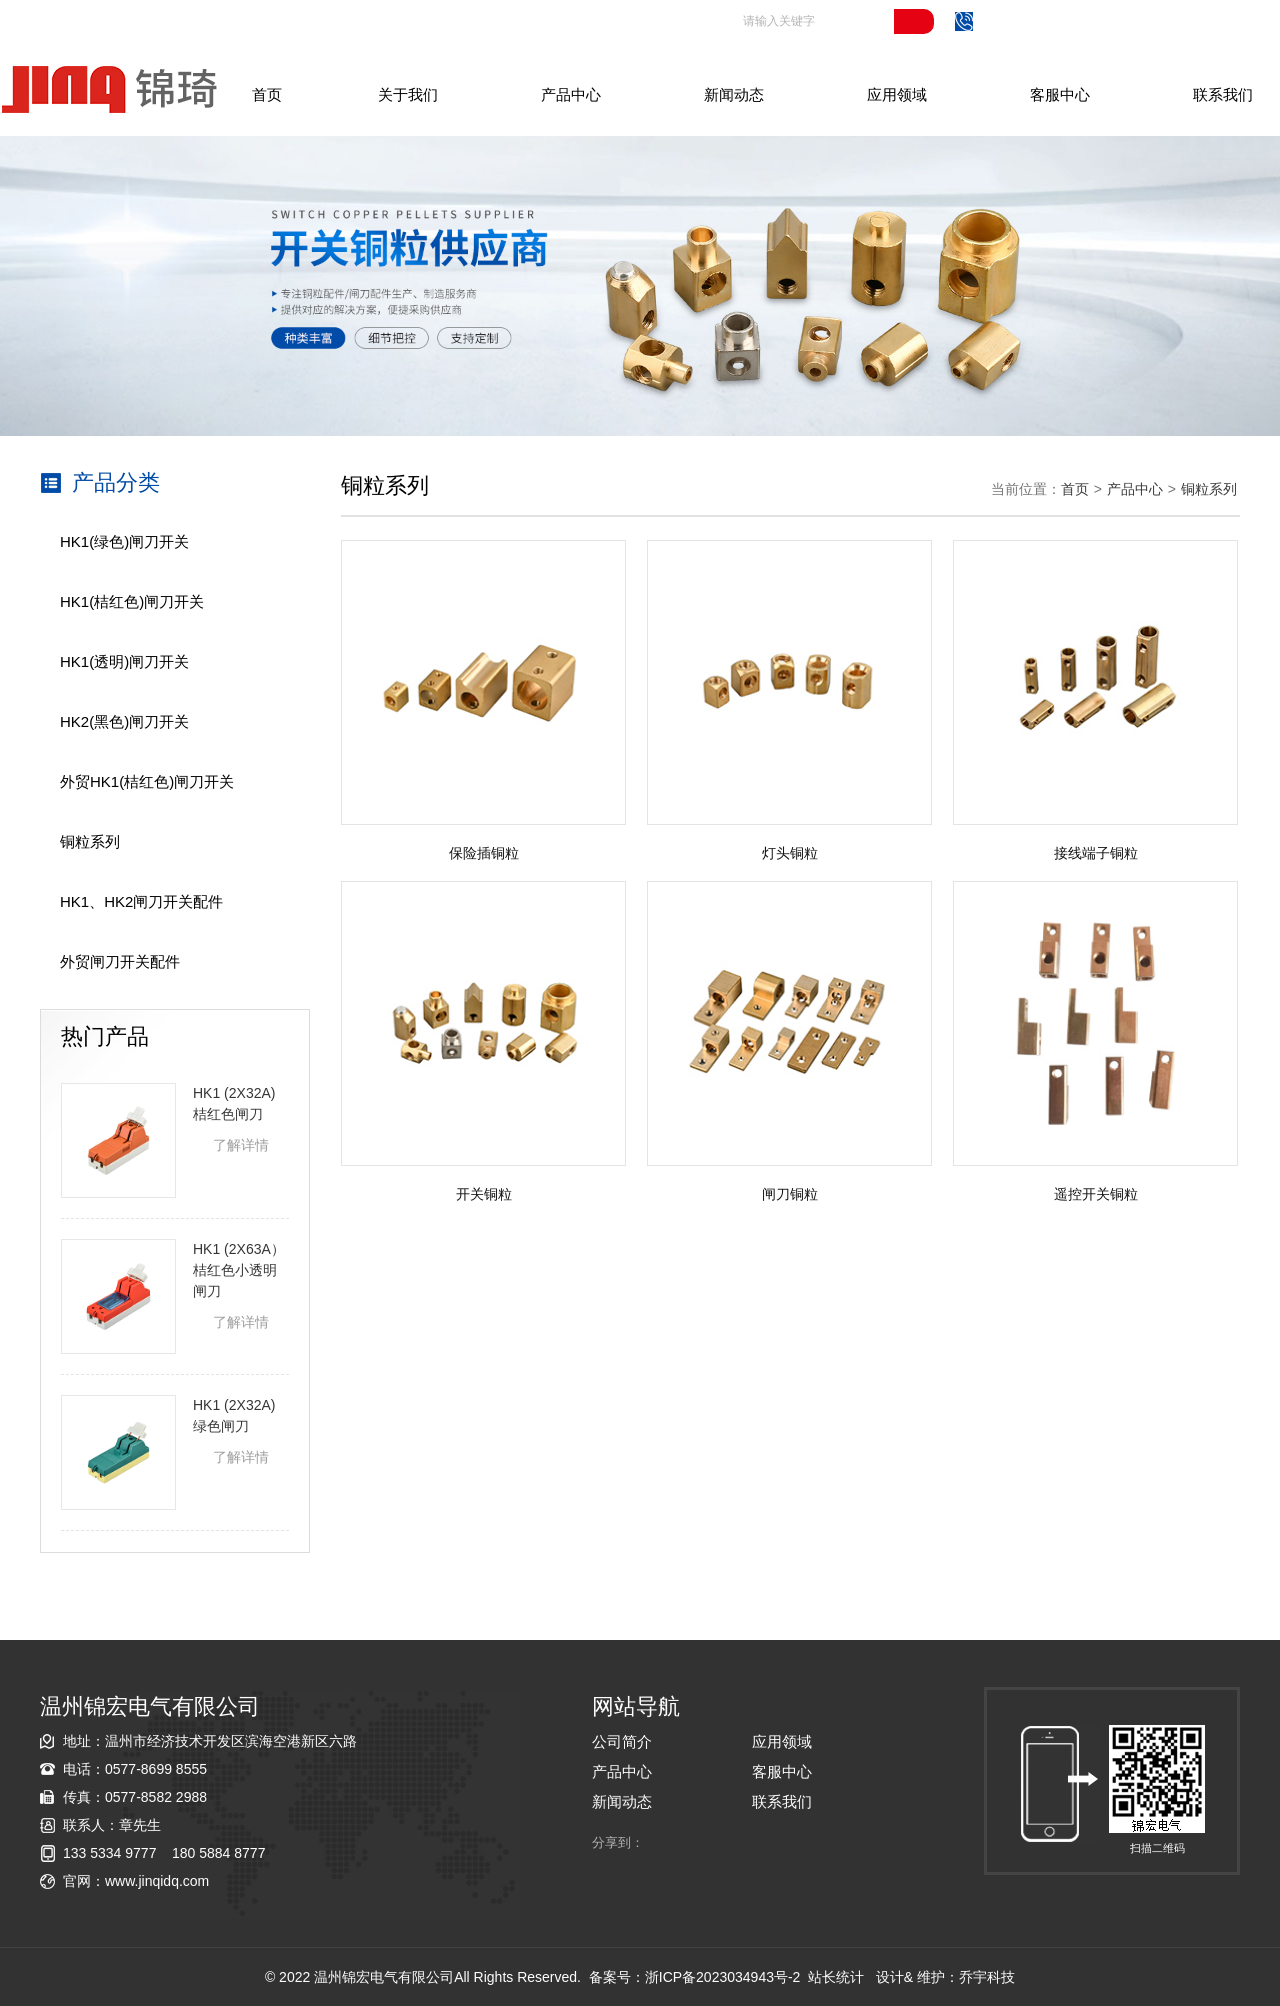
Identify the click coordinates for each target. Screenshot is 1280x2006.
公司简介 (622, 1741)
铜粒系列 (90, 841)
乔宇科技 (987, 1977)
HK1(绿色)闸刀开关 (124, 541)
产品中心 (571, 94)
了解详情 (241, 1145)
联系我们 (1223, 94)
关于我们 (408, 94)
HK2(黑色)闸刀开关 (124, 721)
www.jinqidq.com (157, 1881)
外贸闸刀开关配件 (120, 961)
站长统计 (836, 1977)
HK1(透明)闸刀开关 (124, 661)
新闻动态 (734, 94)
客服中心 (1060, 94)
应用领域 (897, 94)
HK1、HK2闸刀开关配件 (141, 901)
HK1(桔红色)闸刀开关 (132, 601)
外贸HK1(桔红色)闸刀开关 (147, 781)
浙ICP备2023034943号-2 (723, 1977)
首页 (267, 94)
